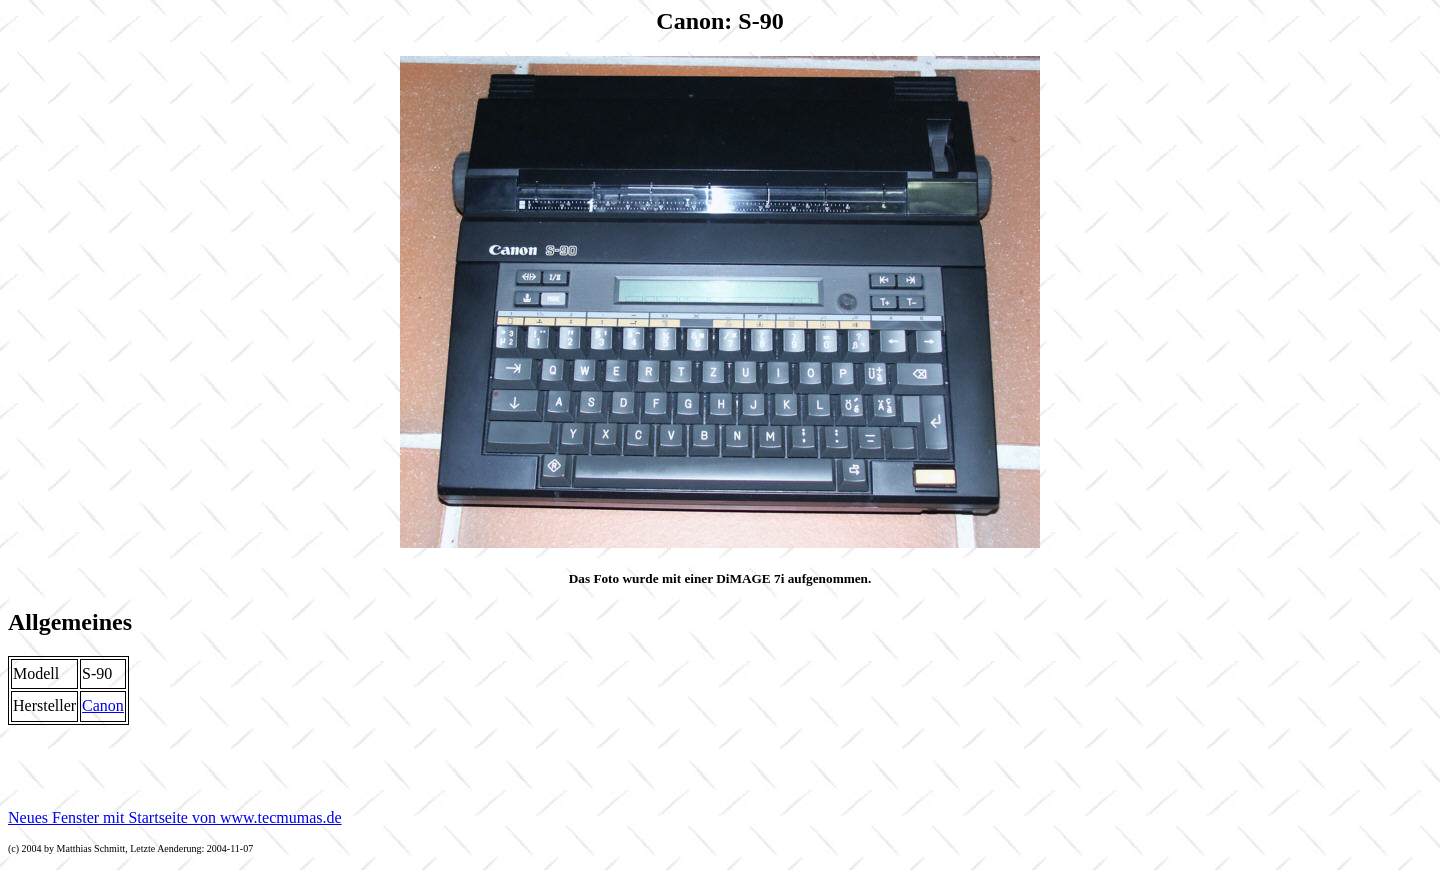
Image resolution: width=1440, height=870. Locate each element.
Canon (103, 705)
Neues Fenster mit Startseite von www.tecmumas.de (175, 817)
